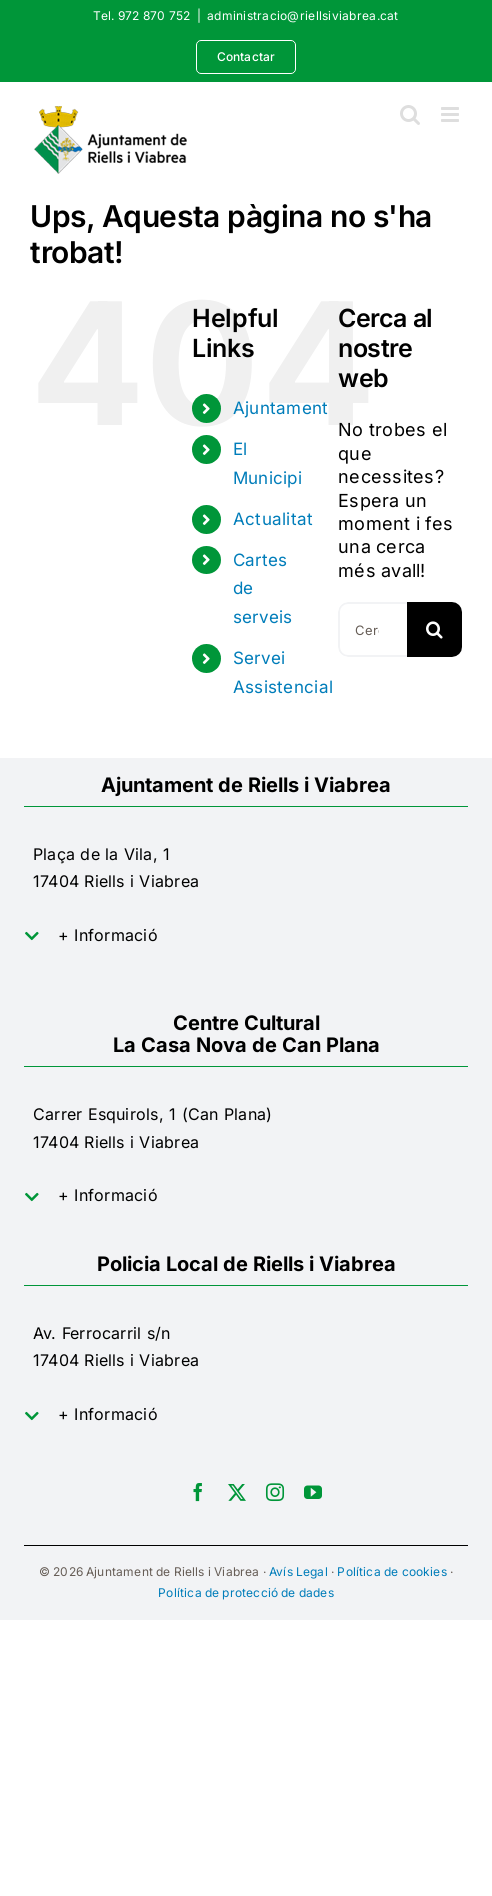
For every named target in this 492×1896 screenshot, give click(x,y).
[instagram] (275, 1492)
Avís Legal (298, 1571)
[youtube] (313, 1492)
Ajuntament (281, 408)
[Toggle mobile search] (410, 114)
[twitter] (237, 1492)
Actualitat (273, 519)
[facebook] (198, 1492)
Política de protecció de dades (245, 1592)
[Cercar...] (372, 629)
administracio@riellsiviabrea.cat (303, 15)
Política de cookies (391, 1571)
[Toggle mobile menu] (451, 114)
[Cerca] (434, 629)
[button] (246, 936)
